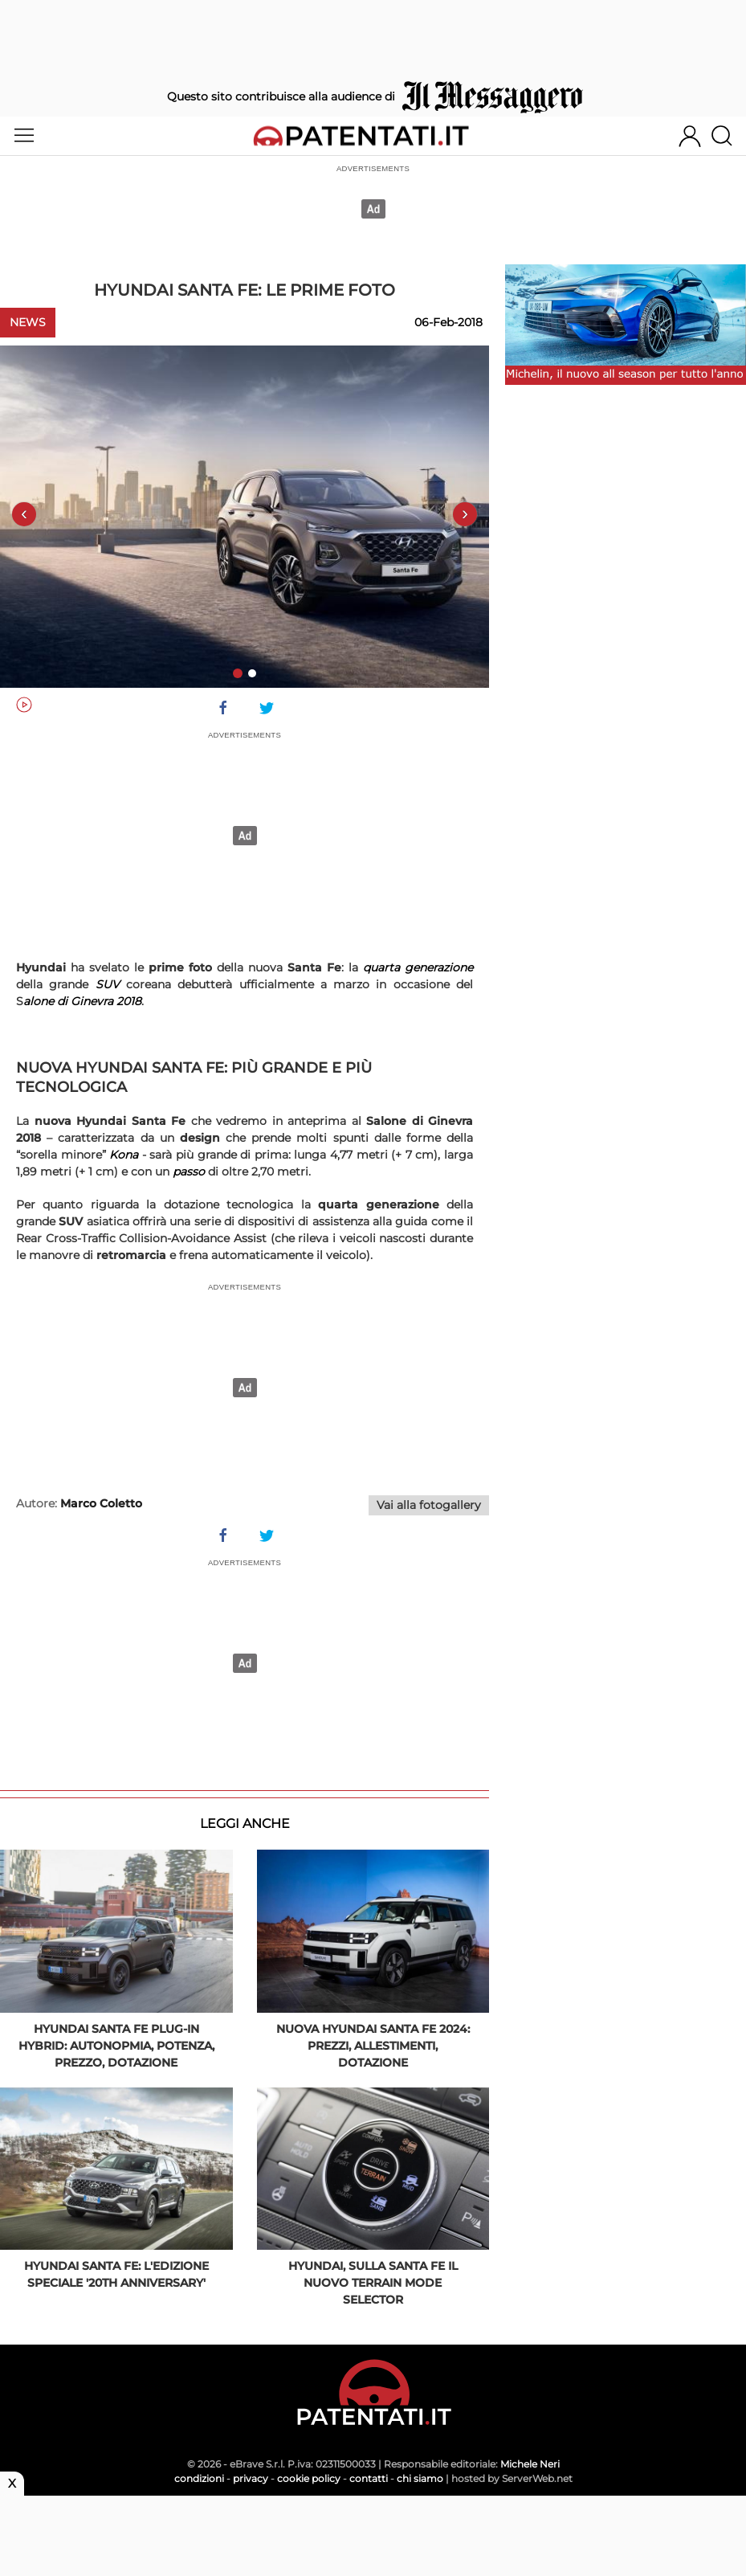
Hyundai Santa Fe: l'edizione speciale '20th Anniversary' (116, 2274)
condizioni (199, 2478)
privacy (250, 2478)
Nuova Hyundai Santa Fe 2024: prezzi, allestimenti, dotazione (373, 2046)
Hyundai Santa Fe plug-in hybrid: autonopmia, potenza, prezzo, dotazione (116, 2046)
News (28, 322)
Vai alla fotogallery (429, 1505)
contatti (368, 2478)
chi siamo (420, 2478)
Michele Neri (530, 2464)
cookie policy (308, 2478)
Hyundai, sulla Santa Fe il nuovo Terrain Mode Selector (373, 2283)
